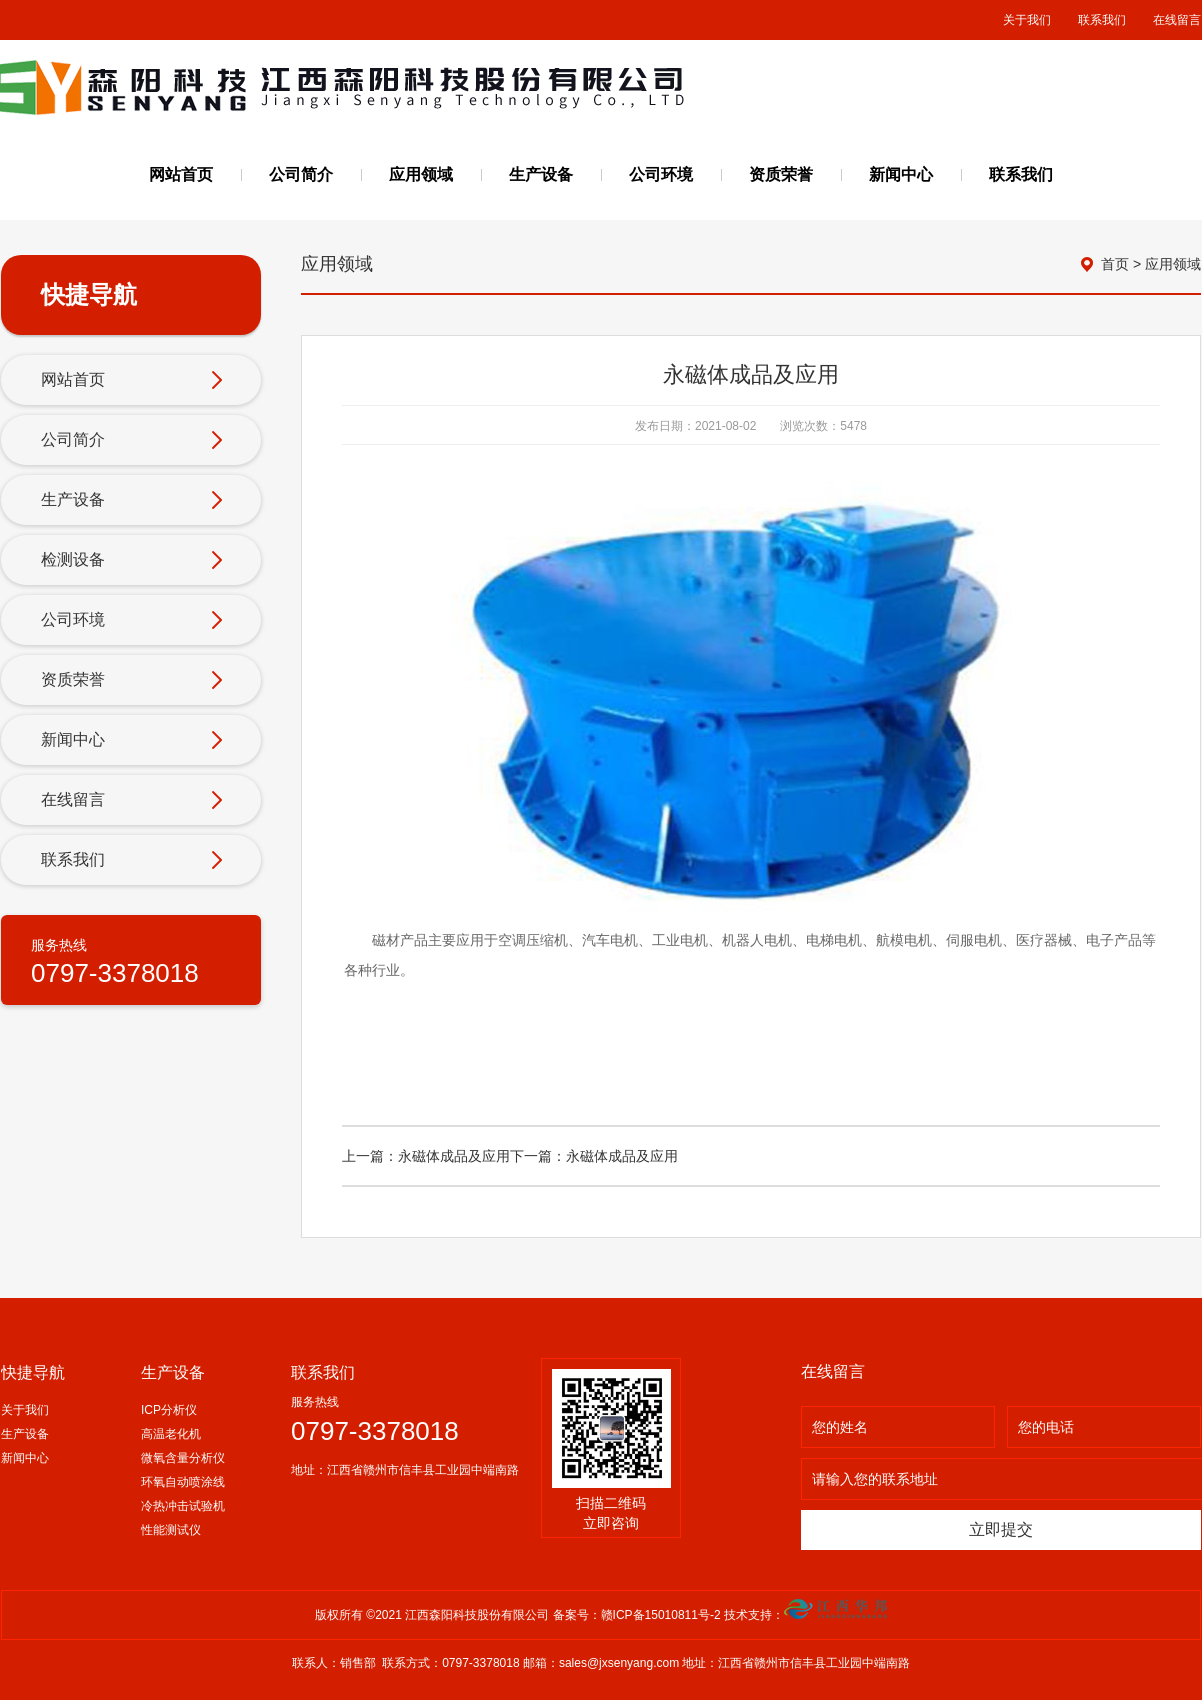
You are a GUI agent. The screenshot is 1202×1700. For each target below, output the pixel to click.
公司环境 (661, 174)
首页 (1115, 264)
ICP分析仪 (169, 1410)
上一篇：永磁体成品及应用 (426, 1156)
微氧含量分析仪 (183, 1458)
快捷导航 (33, 1372)
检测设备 (132, 561)
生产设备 (541, 174)
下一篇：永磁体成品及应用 (594, 1156)
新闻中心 (901, 174)
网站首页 (181, 174)
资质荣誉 (781, 174)
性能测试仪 (171, 1530)
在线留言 (1177, 20)
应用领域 (421, 174)
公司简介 (301, 174)
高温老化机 (171, 1434)
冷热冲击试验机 (183, 1506)
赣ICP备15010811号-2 (662, 1615)
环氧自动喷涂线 (183, 1482)
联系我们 (1102, 20)
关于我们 (1027, 20)
